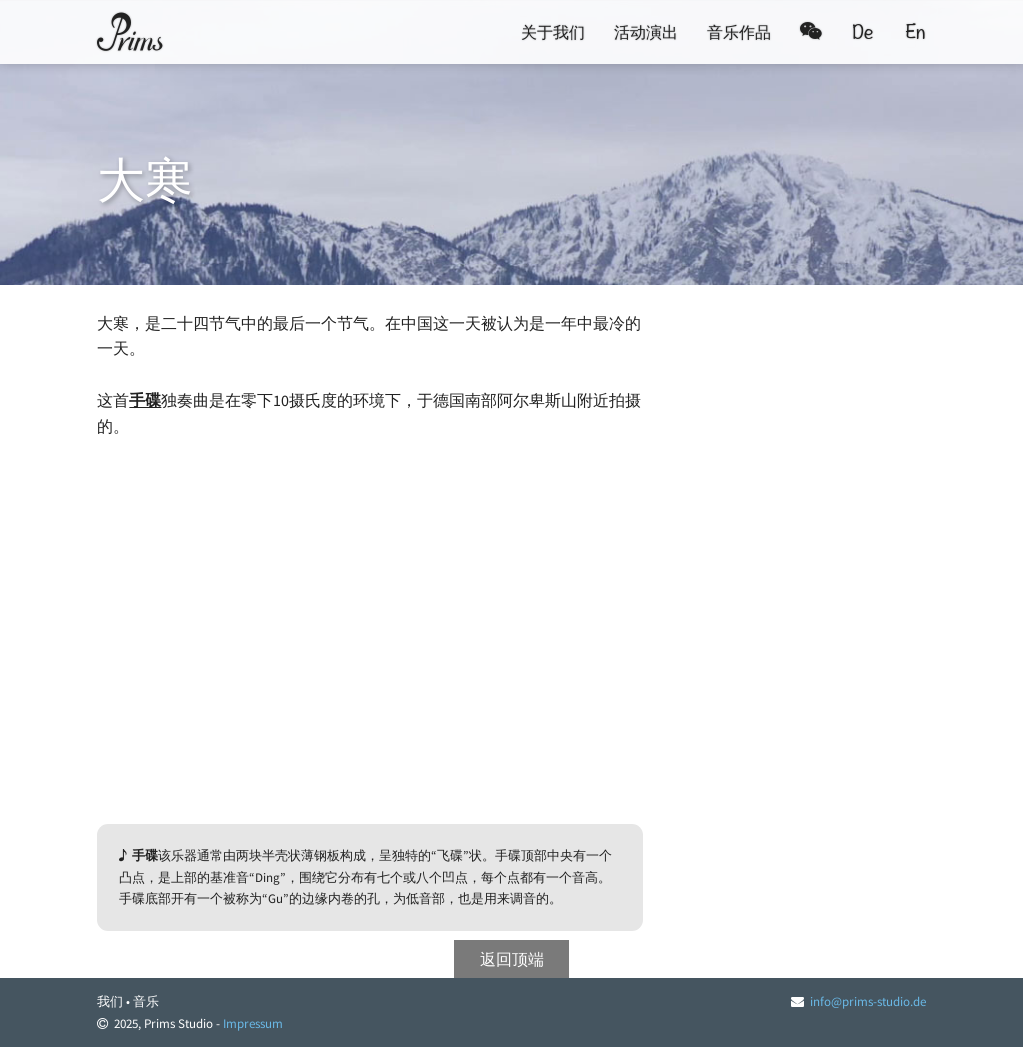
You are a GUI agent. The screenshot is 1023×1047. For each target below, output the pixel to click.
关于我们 (553, 32)
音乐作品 (739, 32)
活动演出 (646, 32)
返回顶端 (512, 959)
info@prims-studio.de (868, 1001)
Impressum (253, 1023)
